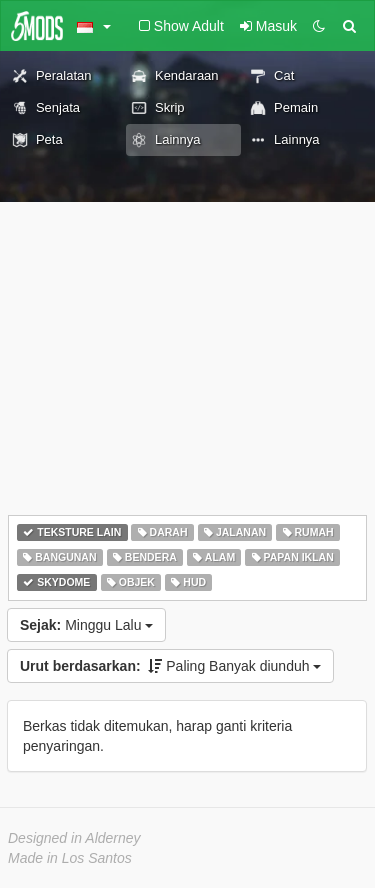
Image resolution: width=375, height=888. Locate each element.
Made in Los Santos (70, 858)
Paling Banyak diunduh (170, 666)
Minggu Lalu (86, 625)
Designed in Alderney (74, 838)
